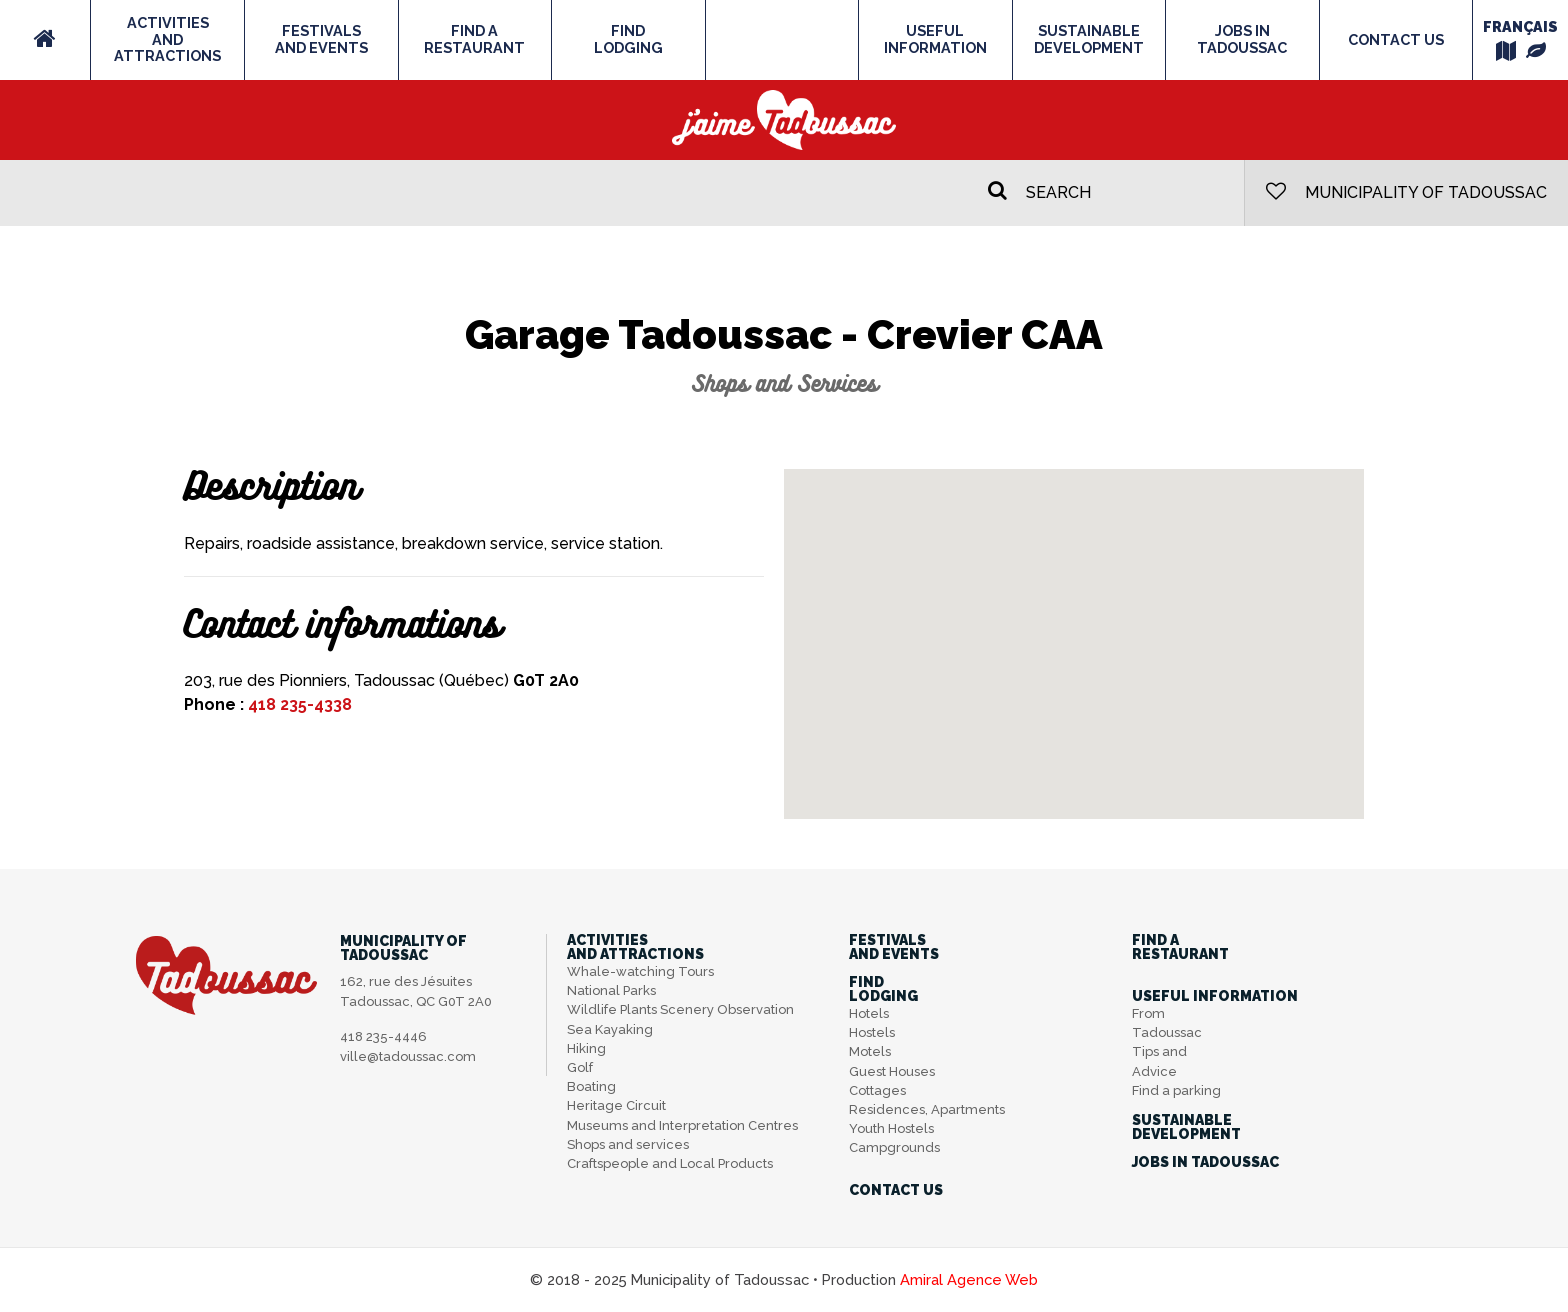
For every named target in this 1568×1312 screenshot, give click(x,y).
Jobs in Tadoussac (1242, 39)
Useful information (935, 39)
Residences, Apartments (927, 1109)
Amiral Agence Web (969, 1279)
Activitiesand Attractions (167, 39)
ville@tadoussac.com (408, 1056)
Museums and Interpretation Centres (682, 1125)
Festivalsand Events (321, 39)
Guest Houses (892, 1071)
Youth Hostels (891, 1128)
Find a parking (1176, 1090)
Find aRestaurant (474, 39)
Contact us (1396, 39)
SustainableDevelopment (1089, 39)
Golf (580, 1067)
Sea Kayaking (610, 1029)
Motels (870, 1051)
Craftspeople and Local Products (670, 1163)
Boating (591, 1086)
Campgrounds (894, 1147)
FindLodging (628, 39)
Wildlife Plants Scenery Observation (680, 1009)
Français (1520, 26)
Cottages (877, 1090)
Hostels (872, 1032)
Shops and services (628, 1144)
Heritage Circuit (616, 1105)
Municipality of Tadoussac (1406, 191)
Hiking (586, 1048)
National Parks (611, 990)
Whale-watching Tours (640, 971)
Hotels (869, 1013)
